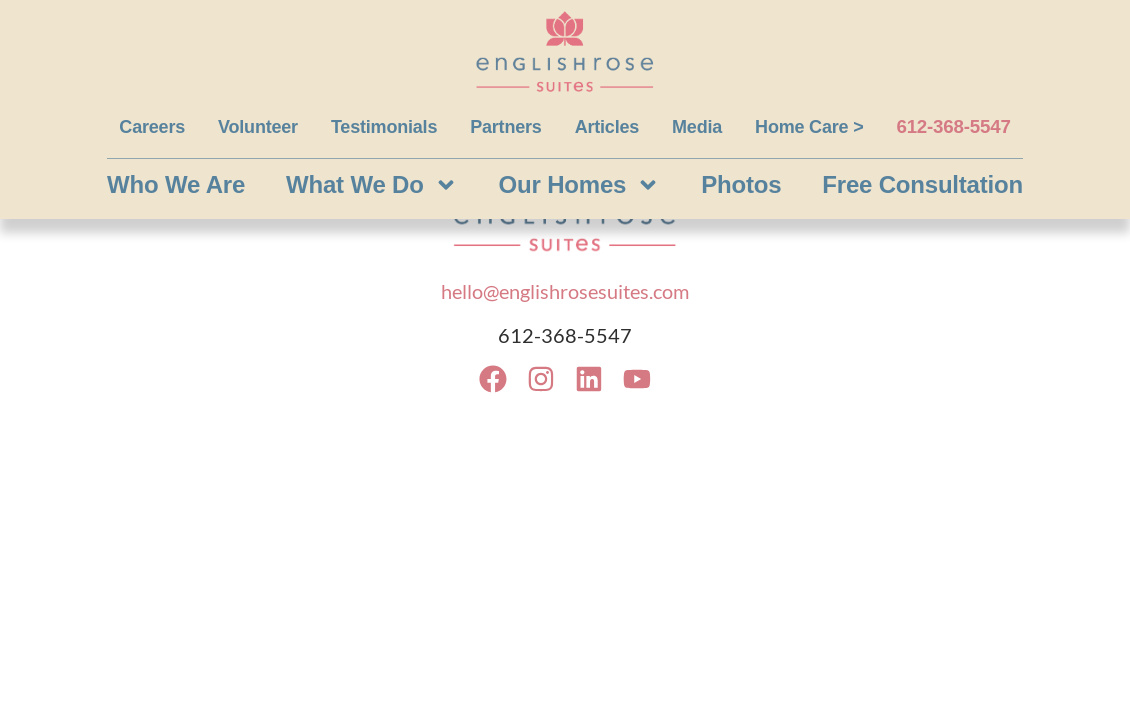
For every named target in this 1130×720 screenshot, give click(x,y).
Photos (741, 184)
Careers (152, 127)
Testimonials (384, 127)
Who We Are (176, 184)
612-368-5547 (953, 126)
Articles (607, 127)
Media (697, 127)
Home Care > (809, 127)
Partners (505, 127)
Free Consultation (922, 184)
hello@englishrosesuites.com (565, 291)
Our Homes (580, 185)
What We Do (372, 185)
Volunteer (258, 127)
